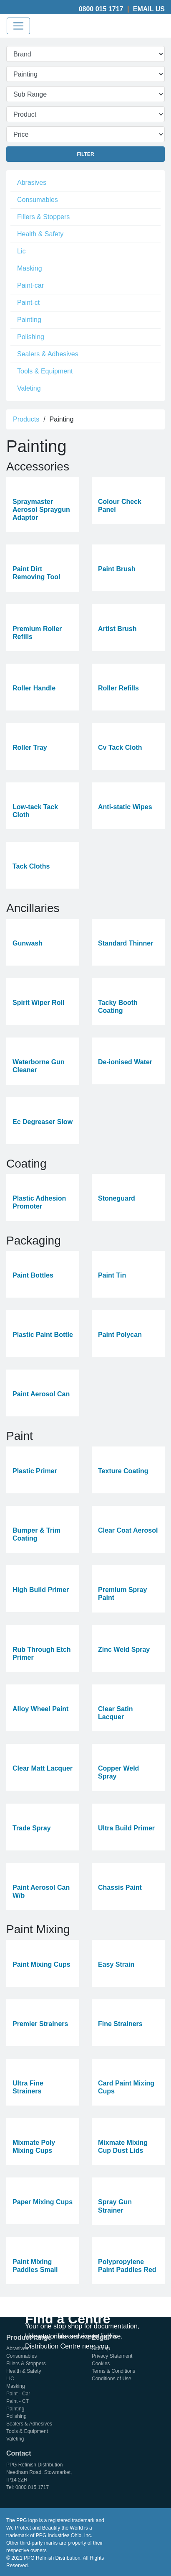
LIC (10, 2379)
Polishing (30, 336)
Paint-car (30, 285)
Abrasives (31, 182)
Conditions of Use (111, 2379)
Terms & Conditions (113, 2371)
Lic (21, 251)
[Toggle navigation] (18, 26)
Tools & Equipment (45, 371)
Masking (29, 268)
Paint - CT (17, 2401)
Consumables (37, 199)
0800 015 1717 (101, 9)
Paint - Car (18, 2394)
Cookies (101, 2363)
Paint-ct (28, 302)
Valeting (29, 388)
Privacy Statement (112, 2356)
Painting (29, 319)
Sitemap (101, 2348)
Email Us (149, 9)
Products (26, 419)
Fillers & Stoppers (43, 216)
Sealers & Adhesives (47, 354)
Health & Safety (40, 234)
